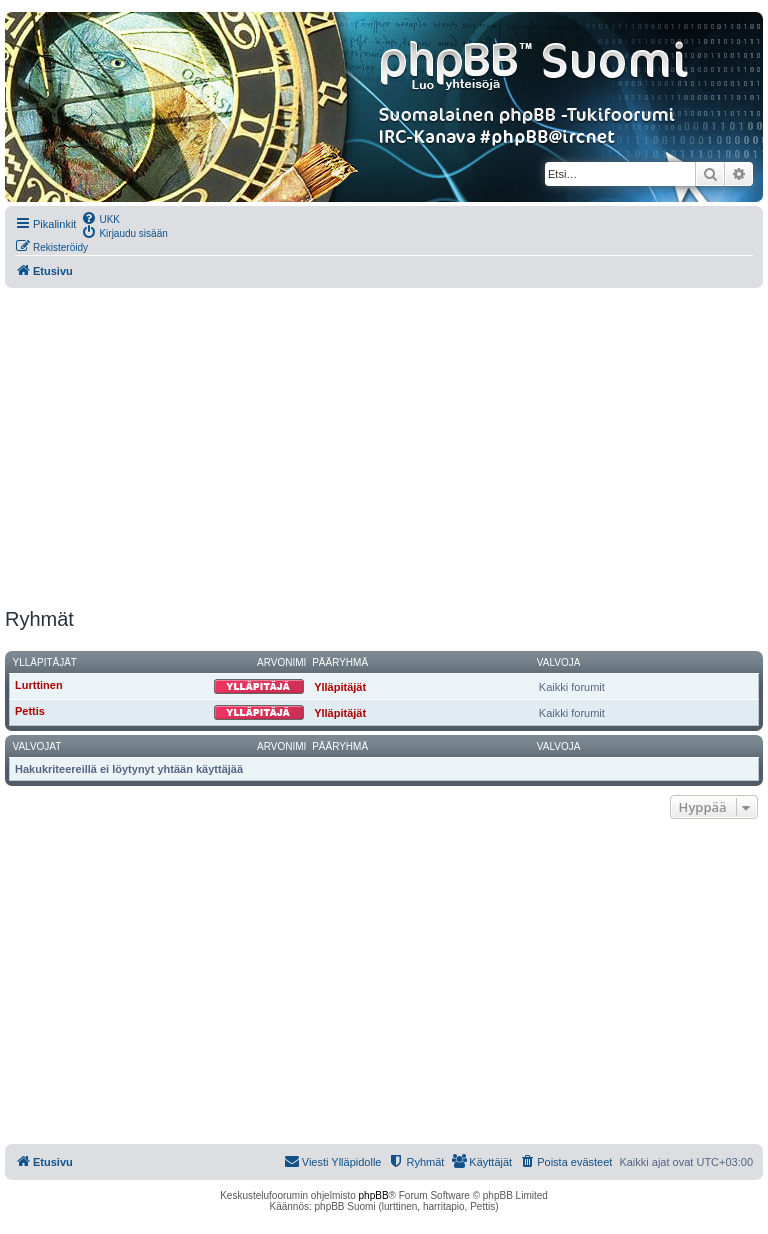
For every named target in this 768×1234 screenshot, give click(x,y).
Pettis (30, 711)
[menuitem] (100, 218)
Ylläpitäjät (45, 662)
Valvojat (37, 746)
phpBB (374, 1195)
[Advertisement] (384, 448)
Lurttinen (39, 685)
